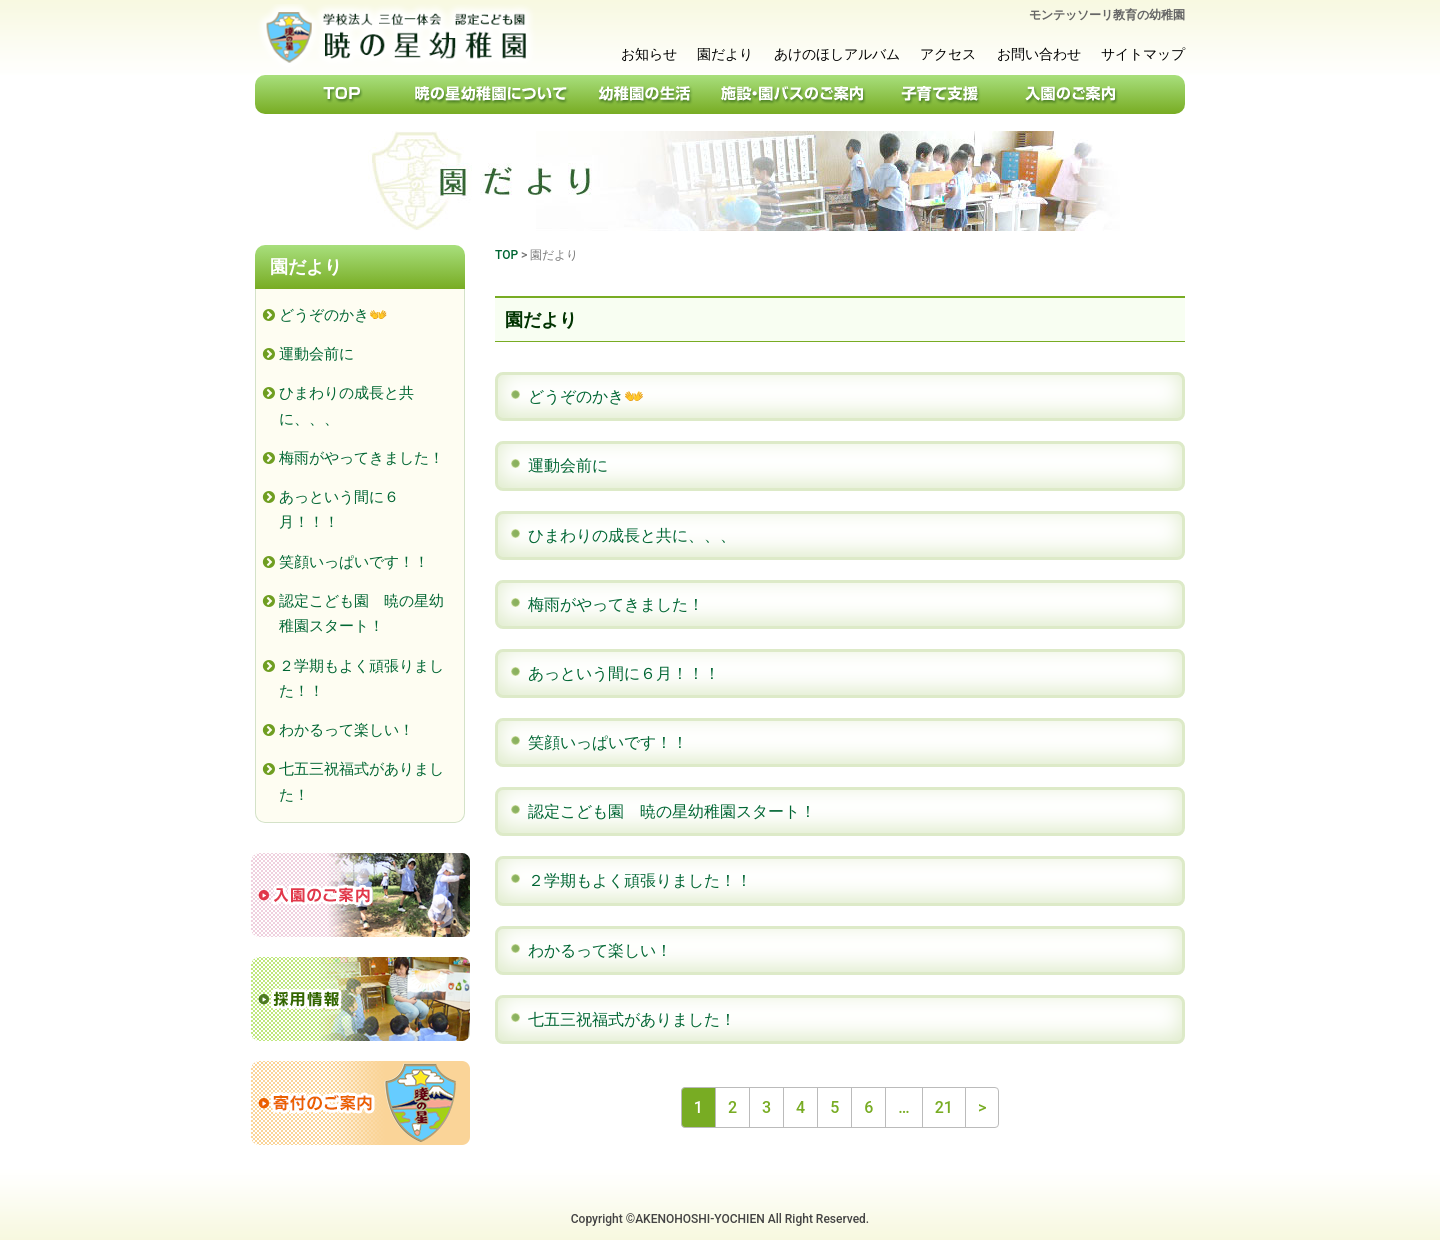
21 (944, 1107)
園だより (725, 54)
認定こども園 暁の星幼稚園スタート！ (672, 811)
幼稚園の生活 (645, 94)
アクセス (948, 54)
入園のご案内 (1070, 94)
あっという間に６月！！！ (624, 673)
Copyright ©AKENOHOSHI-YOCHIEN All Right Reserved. (720, 1219)
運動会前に (568, 465)
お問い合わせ (1039, 54)
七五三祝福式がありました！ (632, 1019)
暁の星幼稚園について (492, 94)
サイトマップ (1143, 54)
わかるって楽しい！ (600, 950)
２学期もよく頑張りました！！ (640, 880)
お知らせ (649, 54)
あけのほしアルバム (837, 54)
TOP (340, 94)
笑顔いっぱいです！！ (608, 742)
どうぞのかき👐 (586, 396)
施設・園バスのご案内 (792, 94)
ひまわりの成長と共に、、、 (632, 535)
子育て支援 (940, 94)
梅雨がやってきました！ (616, 604)
